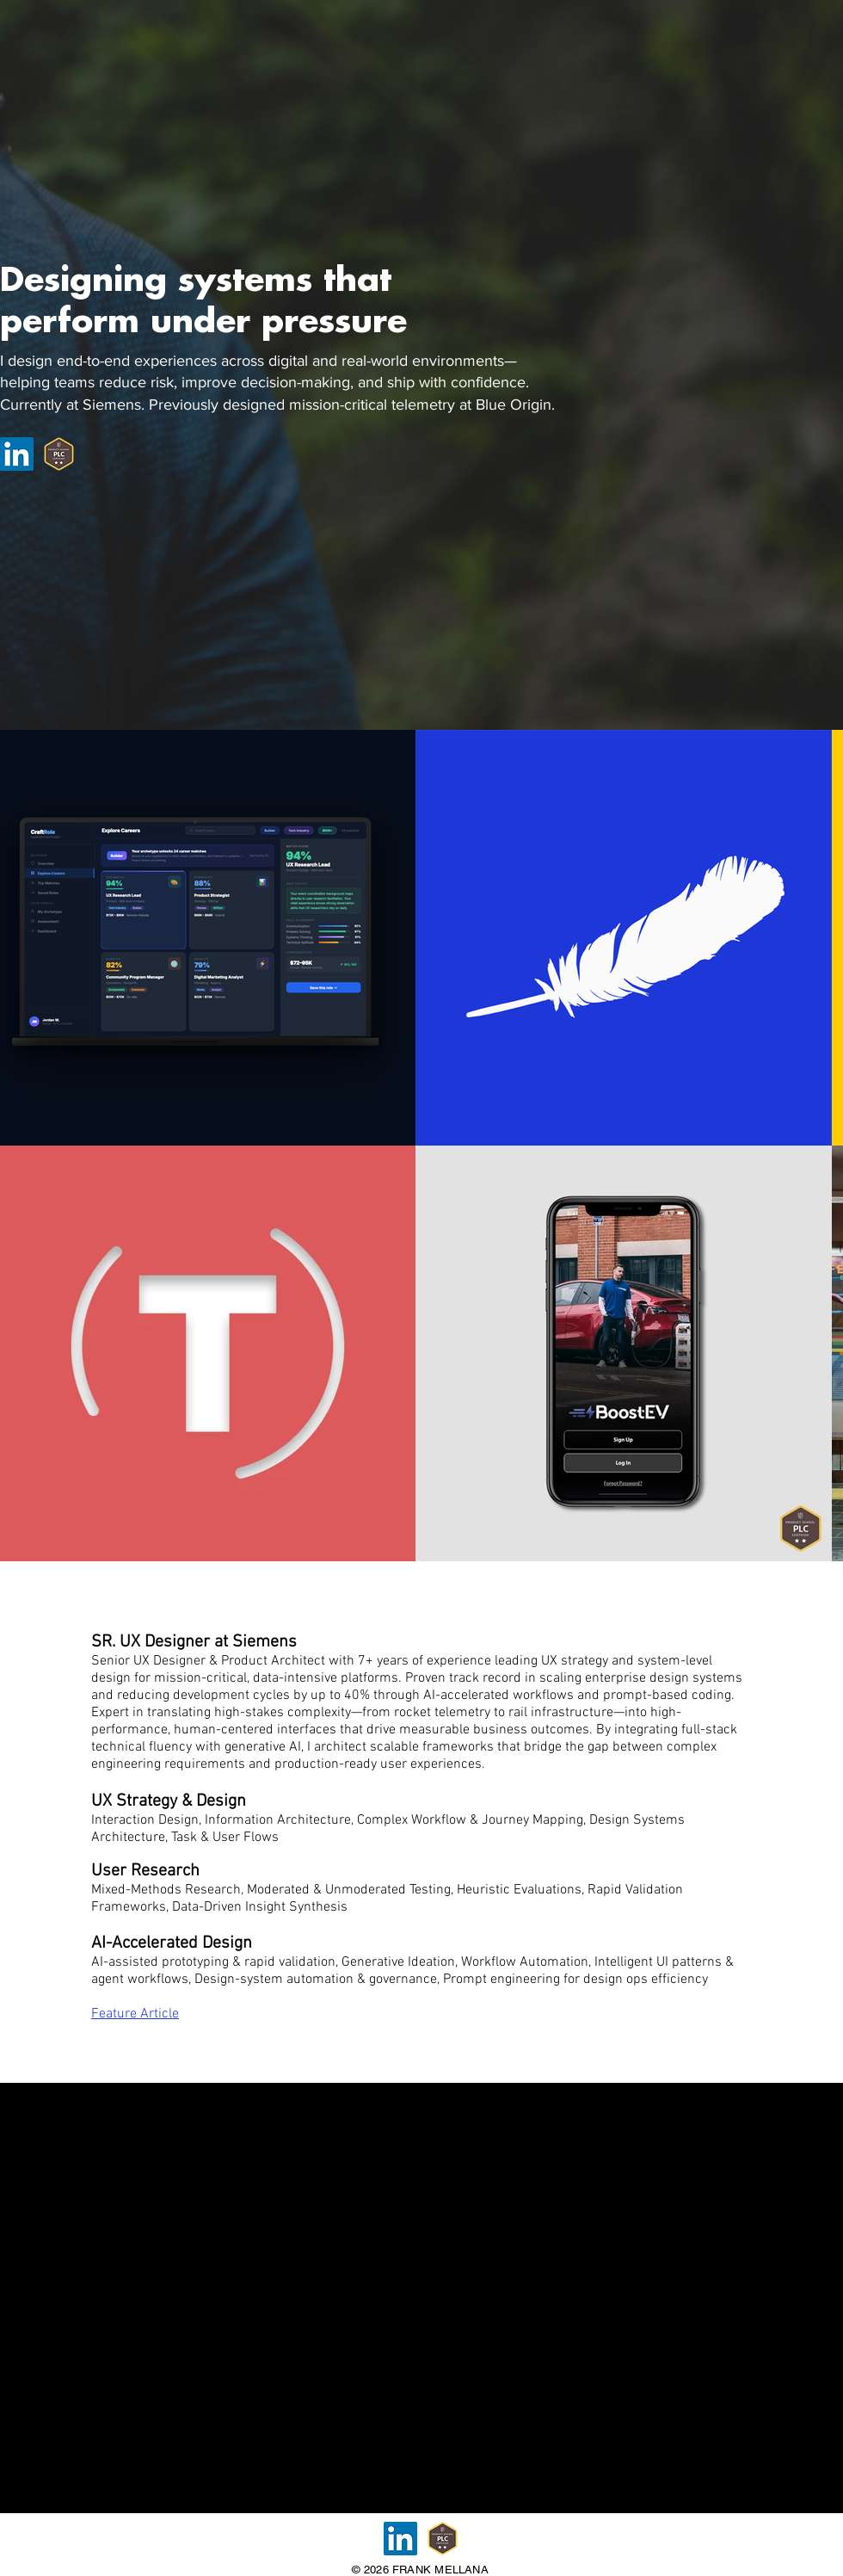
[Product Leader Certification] (59, 454)
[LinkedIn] (17, 454)
